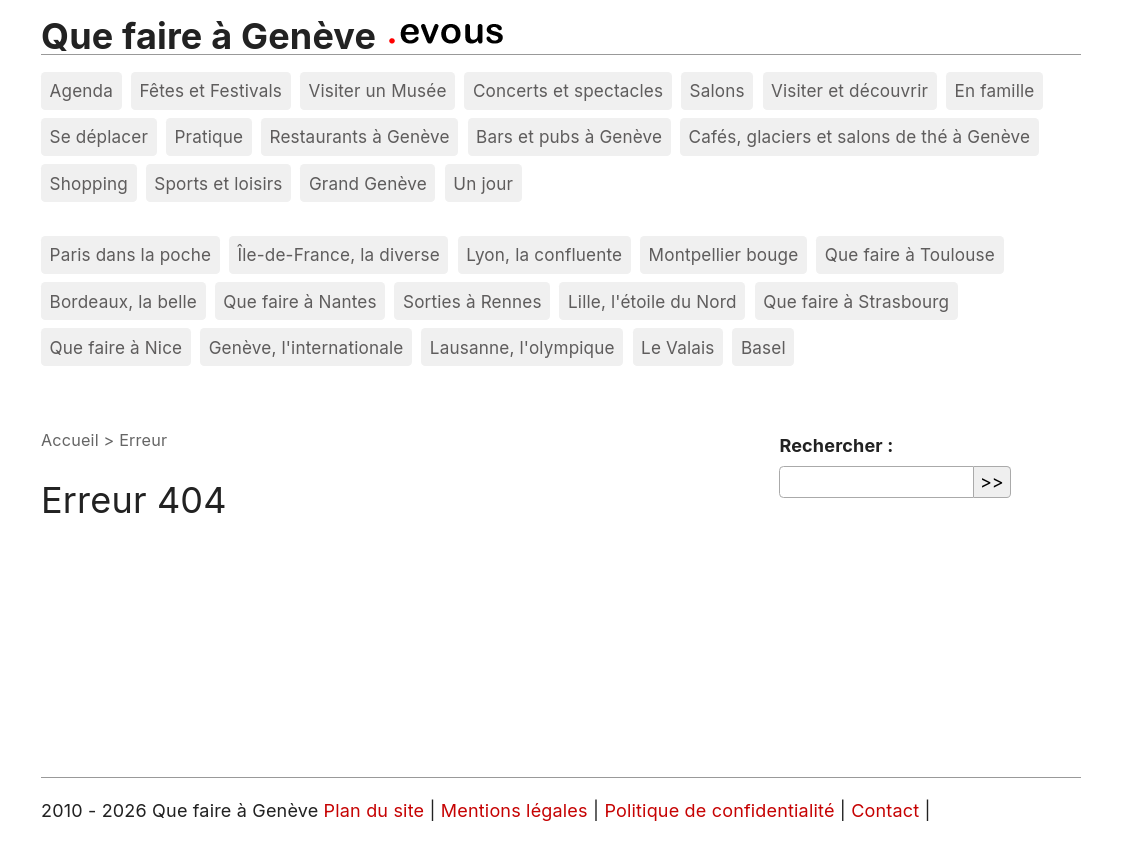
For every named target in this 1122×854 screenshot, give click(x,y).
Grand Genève (368, 183)
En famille (994, 90)
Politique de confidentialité (721, 810)
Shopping (89, 183)
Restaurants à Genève (359, 136)
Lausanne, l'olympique (522, 347)
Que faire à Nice (116, 347)
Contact (887, 810)
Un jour (483, 183)
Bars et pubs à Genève (569, 136)
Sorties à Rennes (472, 301)
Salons (717, 90)
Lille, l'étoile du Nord (652, 301)
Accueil (70, 440)
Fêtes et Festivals (210, 90)
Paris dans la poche (131, 254)
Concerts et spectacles (568, 90)
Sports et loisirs (218, 183)
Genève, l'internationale (306, 347)
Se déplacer (99, 136)
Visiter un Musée (377, 90)
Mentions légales (517, 810)
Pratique (208, 136)
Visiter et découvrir (849, 90)
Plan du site (374, 810)
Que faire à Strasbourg (856, 301)
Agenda (82, 90)
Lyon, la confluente (544, 254)
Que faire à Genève (208, 36)
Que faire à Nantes (299, 301)
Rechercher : (836, 445)
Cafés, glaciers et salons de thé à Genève (859, 136)
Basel (763, 347)
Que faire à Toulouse (910, 254)
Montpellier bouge (724, 254)
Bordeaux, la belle (123, 301)
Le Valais (677, 347)
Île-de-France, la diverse (339, 254)
